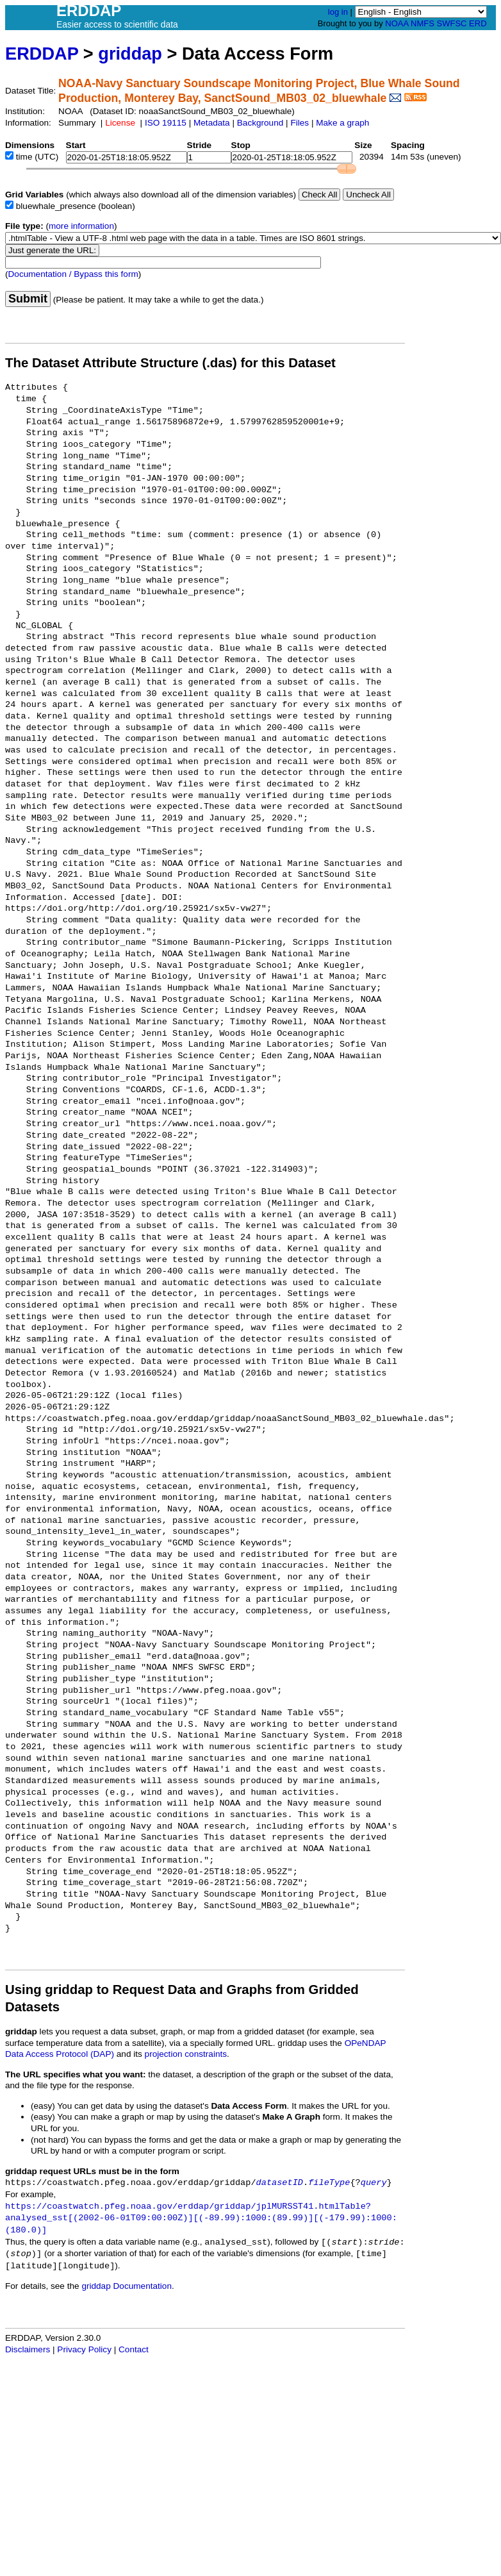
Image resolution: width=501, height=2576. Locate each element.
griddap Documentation (126, 2286)
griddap (130, 53)
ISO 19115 (165, 123)
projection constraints (186, 2054)
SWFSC (452, 23)
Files (299, 123)
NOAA (396, 23)
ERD (477, 23)
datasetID (279, 2183)
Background (260, 123)
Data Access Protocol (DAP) (59, 2054)
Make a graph (342, 123)
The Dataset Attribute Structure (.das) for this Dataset (170, 363)
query (374, 2183)
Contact (134, 2349)
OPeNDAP (365, 2043)
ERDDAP (41, 53)
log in (338, 12)
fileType (329, 2183)
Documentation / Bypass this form (73, 274)
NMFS (422, 23)
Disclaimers (27, 2349)
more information (81, 226)
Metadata (211, 123)
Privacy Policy (84, 2349)
